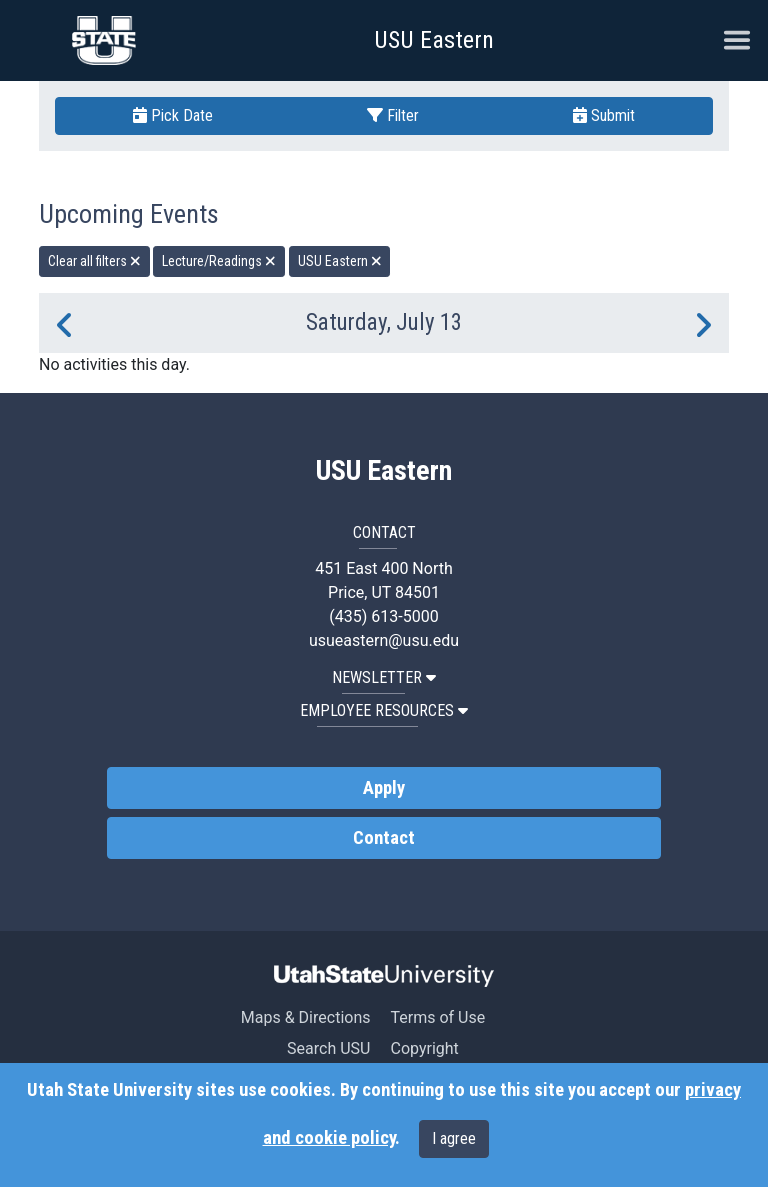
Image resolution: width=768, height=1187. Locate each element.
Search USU (328, 1048)
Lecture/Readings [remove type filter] (219, 261)
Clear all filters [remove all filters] (94, 261)
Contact (384, 838)
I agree (454, 1138)
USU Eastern (434, 40)
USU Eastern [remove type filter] (340, 261)
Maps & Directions (306, 1017)
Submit (604, 115)
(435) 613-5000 (383, 616)
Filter (393, 115)
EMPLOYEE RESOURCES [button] (384, 710)
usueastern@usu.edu (384, 640)
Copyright (424, 1048)
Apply (384, 788)
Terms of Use (437, 1017)
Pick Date (173, 115)
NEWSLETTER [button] (384, 677)
